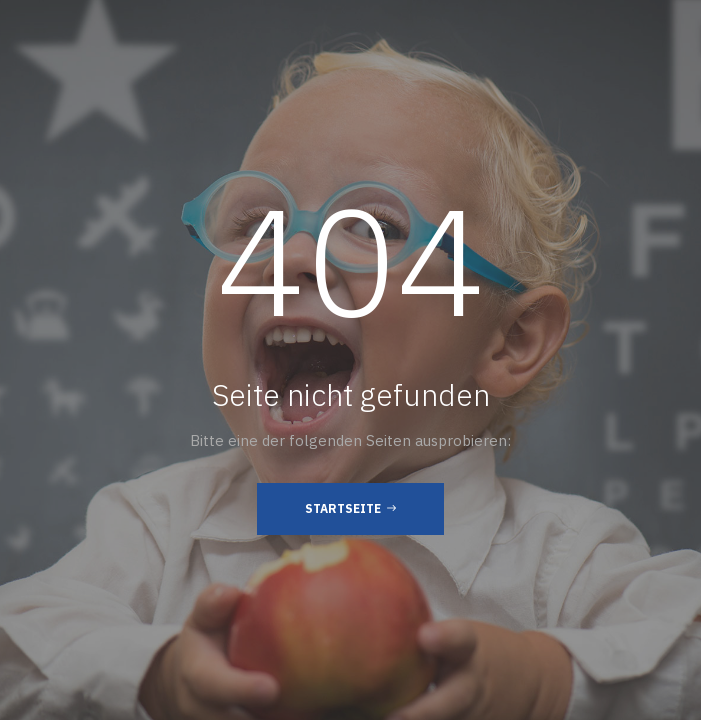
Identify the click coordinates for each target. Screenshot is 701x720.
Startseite (350, 508)
